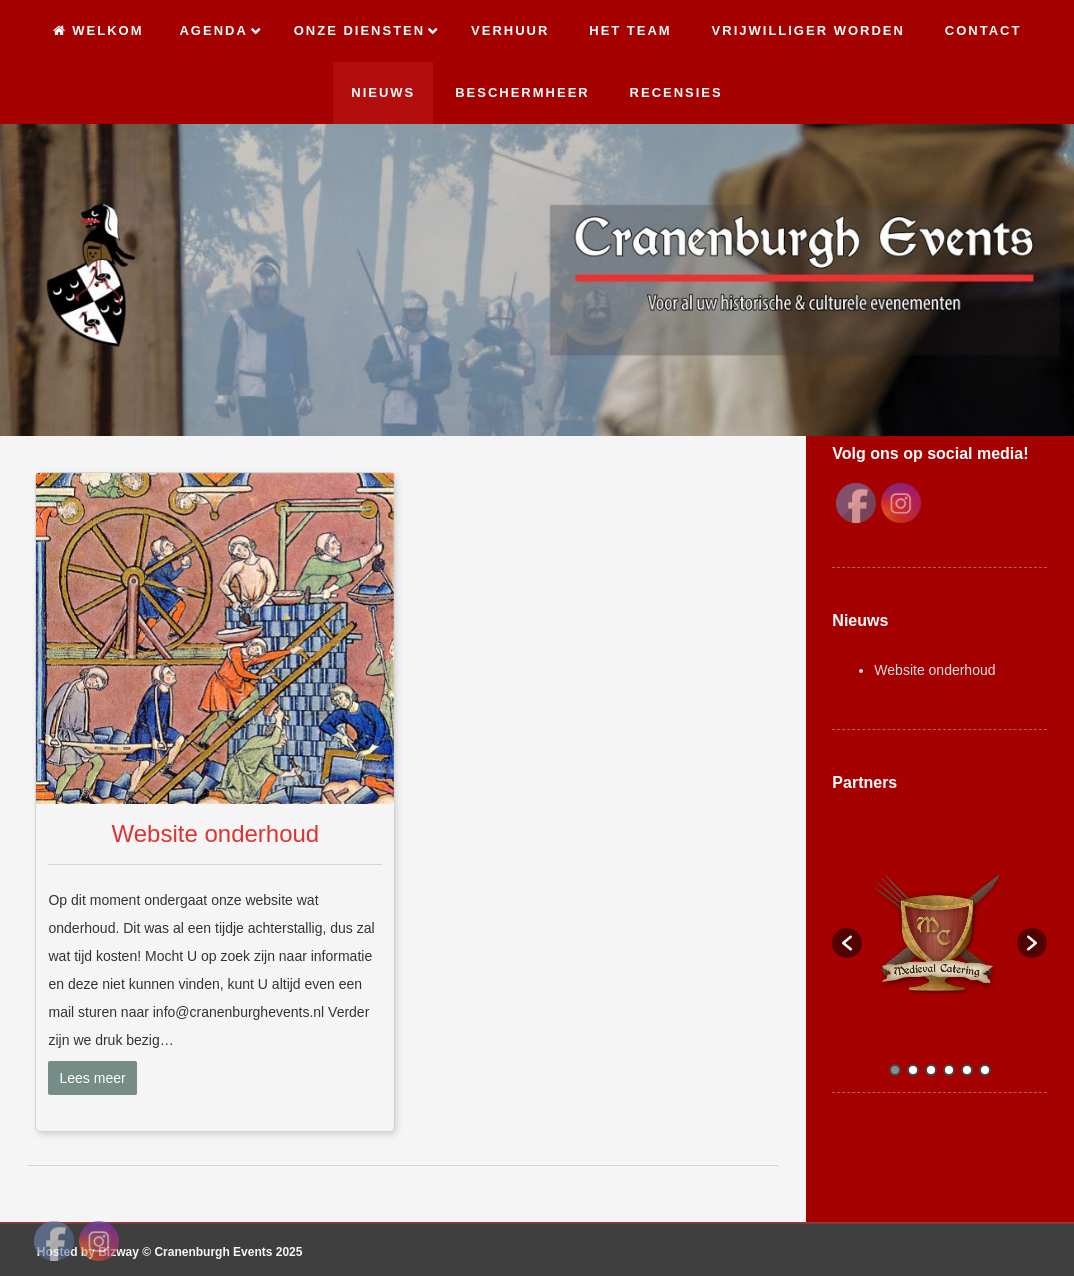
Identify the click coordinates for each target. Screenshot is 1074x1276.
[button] (847, 943)
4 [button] (949, 1070)
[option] (939, 934)
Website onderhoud (216, 833)
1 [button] (895, 1070)
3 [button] (931, 1070)
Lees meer (92, 1078)
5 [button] (967, 1070)
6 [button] (985, 1070)
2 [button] (913, 1070)
